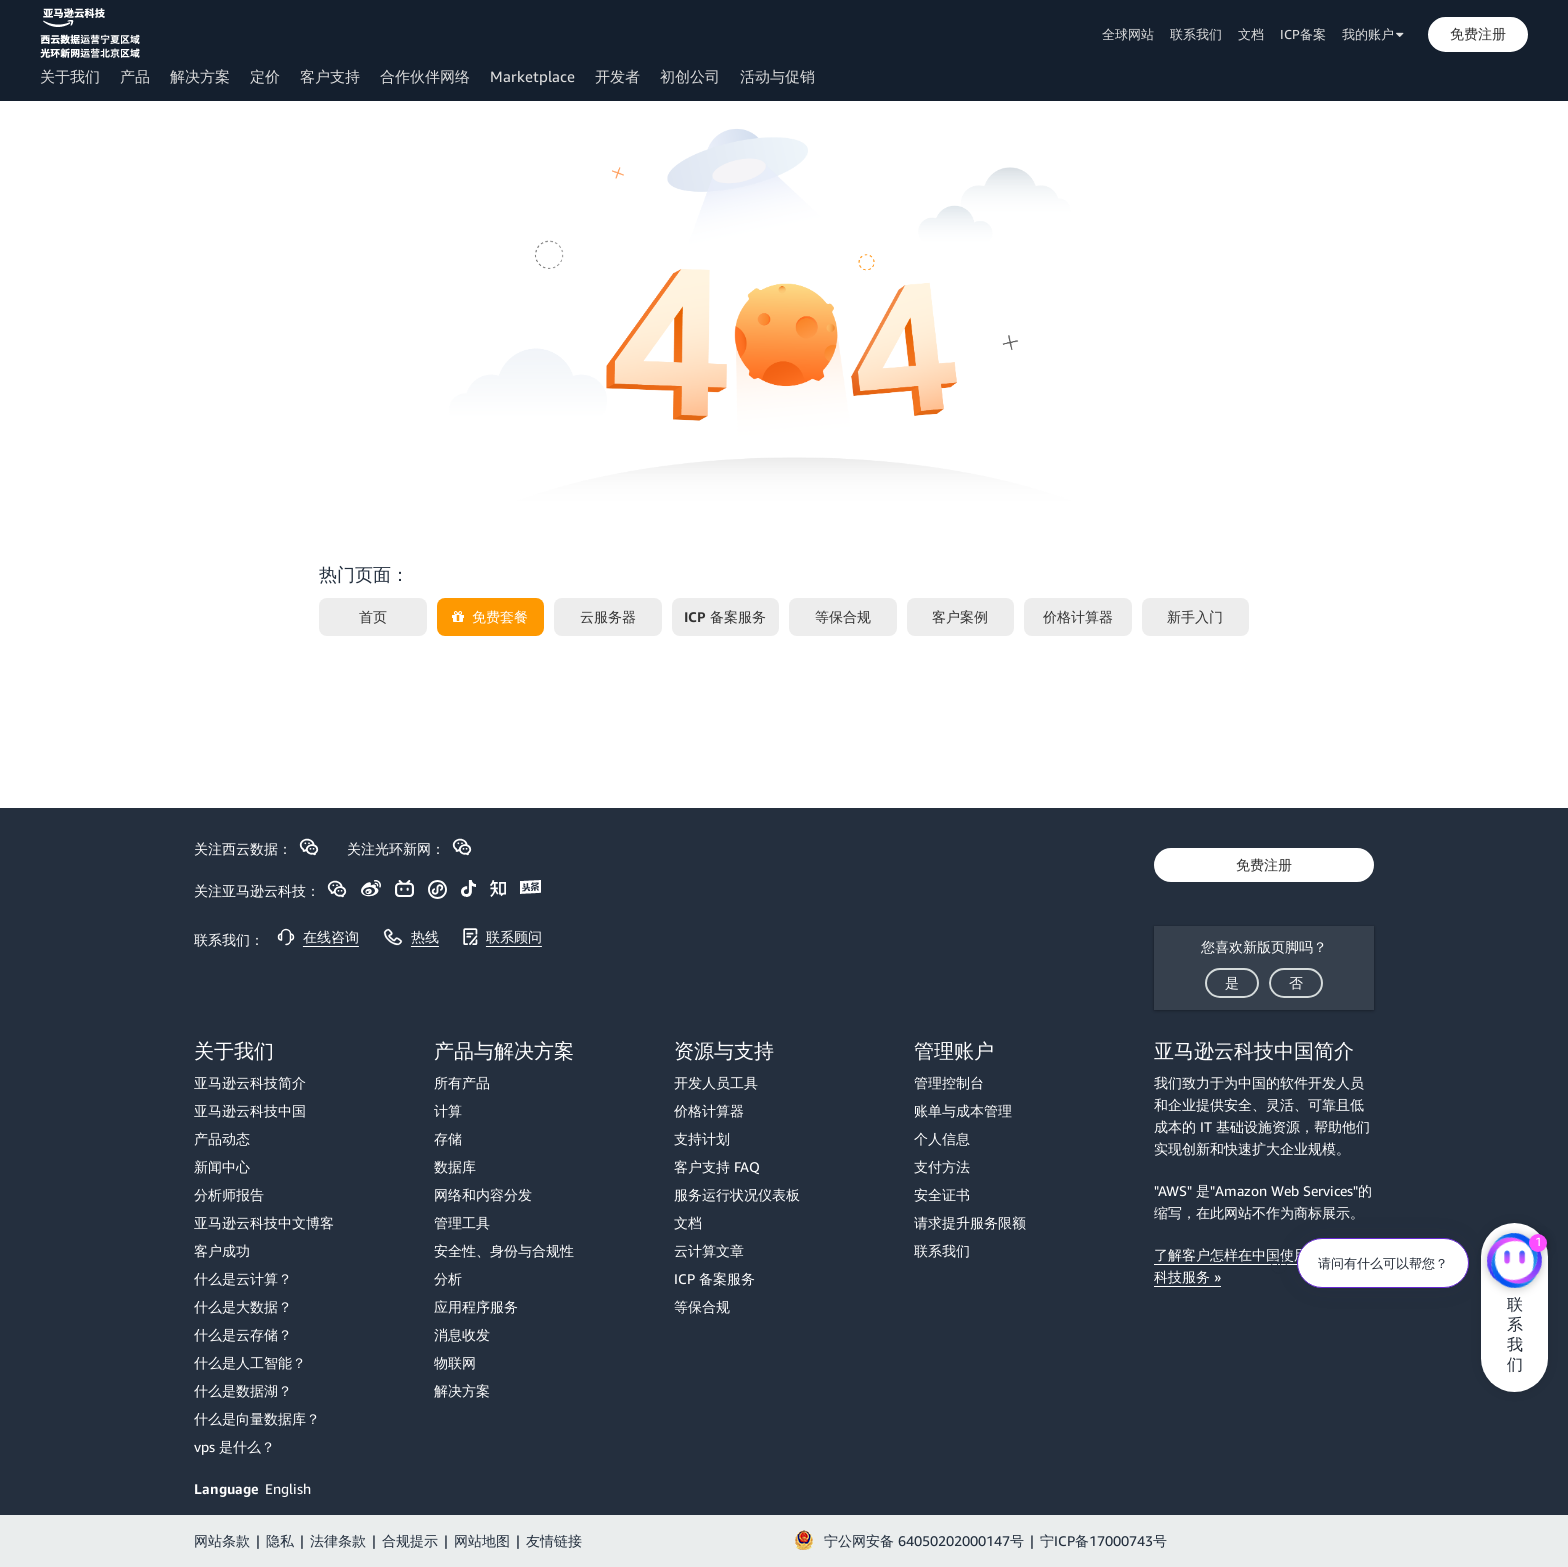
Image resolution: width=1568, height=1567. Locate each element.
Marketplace (532, 76)
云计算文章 (709, 1250)
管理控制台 (949, 1082)
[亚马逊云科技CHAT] (1514, 1263)
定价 (265, 76)
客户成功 (222, 1250)
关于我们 (70, 76)
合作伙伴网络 (425, 76)
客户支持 (330, 76)
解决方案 (200, 76)
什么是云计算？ (243, 1278)
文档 (1251, 34)
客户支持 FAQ (717, 1166)
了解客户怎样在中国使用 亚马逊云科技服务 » (1261, 1265)
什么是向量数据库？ (257, 1418)
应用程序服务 (476, 1306)
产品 (135, 76)
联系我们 (1196, 34)
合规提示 (410, 1540)
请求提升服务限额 (970, 1222)
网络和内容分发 (483, 1194)
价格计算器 (709, 1110)
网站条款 (222, 1540)
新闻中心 (222, 1166)
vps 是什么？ (234, 1446)
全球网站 (1128, 34)
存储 (448, 1138)
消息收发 (462, 1334)
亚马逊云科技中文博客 (264, 1222)
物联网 (455, 1362)
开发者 (617, 76)
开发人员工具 (716, 1082)
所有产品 (462, 1082)
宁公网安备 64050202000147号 (924, 1540)
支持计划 (702, 1138)
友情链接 (554, 1540)
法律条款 (338, 1540)
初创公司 (690, 76)
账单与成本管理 (963, 1110)
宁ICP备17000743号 (1103, 1540)
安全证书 (942, 1194)
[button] (1478, 34)
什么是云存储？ (243, 1334)
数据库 (455, 1166)
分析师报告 (229, 1194)
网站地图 (482, 1540)
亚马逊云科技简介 (250, 1082)
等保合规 (702, 1306)
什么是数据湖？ (243, 1390)
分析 (448, 1278)
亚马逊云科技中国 (250, 1110)
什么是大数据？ (243, 1306)
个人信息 (942, 1138)
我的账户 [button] (1373, 34)
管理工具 (462, 1222)
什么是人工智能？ (250, 1362)
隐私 (280, 1540)
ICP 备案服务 (714, 1278)
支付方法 (942, 1166)
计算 (448, 1110)
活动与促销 (777, 76)
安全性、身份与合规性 (504, 1250)
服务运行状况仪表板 (737, 1194)
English (288, 1488)
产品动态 (222, 1138)
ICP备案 (1303, 34)
